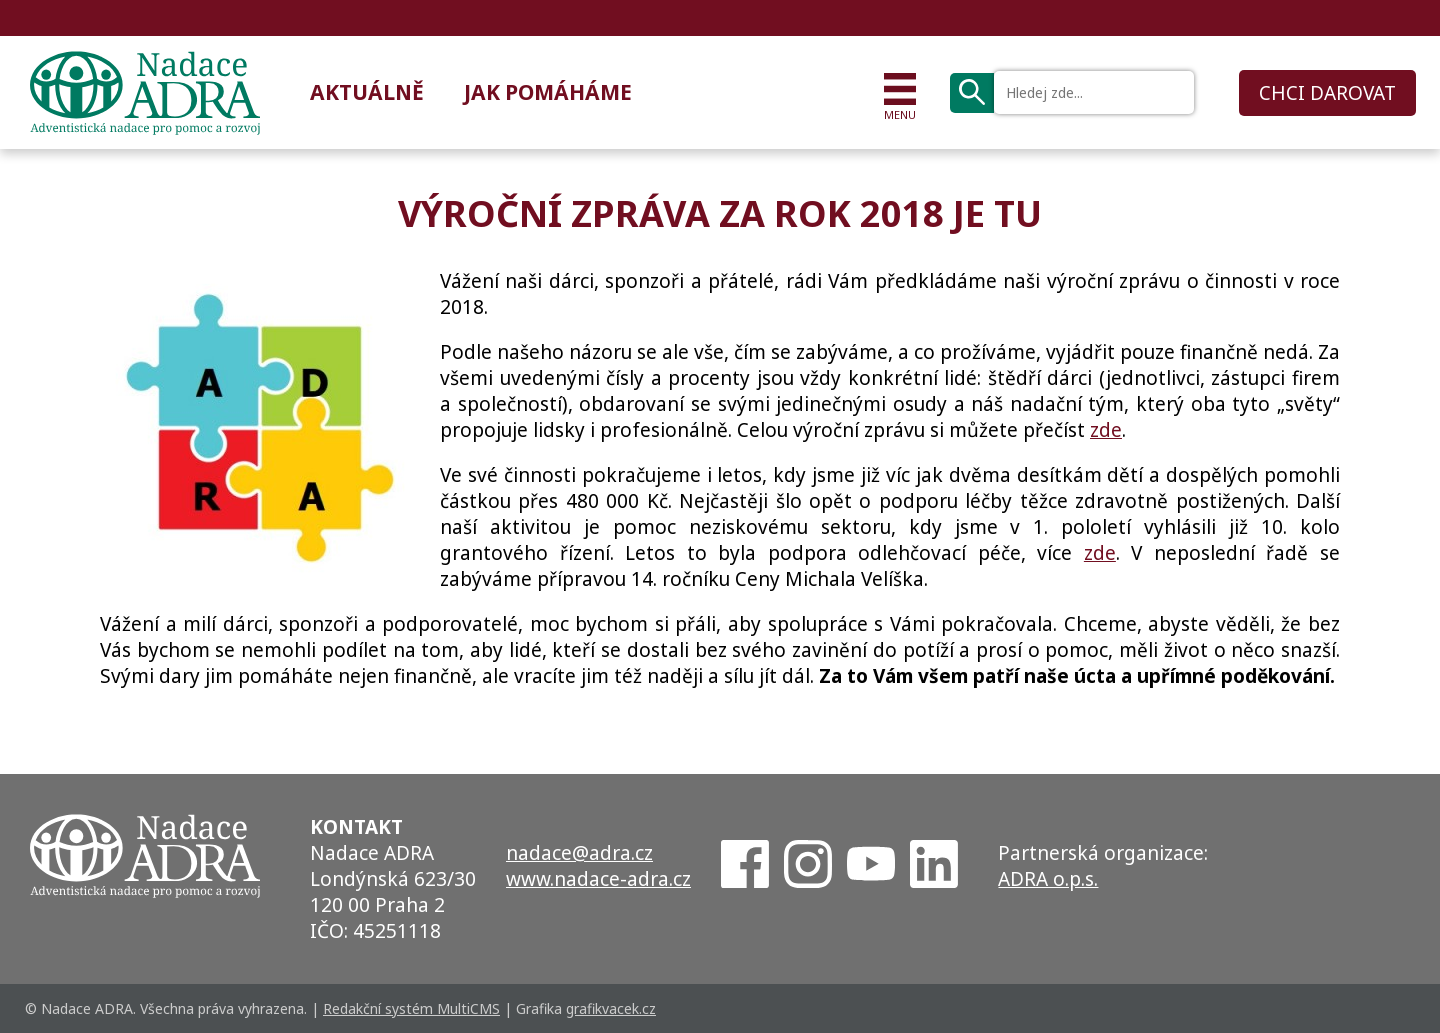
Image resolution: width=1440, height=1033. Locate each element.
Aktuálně (367, 92)
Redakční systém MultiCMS (411, 1008)
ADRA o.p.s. (1048, 879)
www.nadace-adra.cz (598, 879)
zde (1106, 430)
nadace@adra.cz (579, 853)
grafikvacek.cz (611, 1008)
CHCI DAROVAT (1327, 93)
